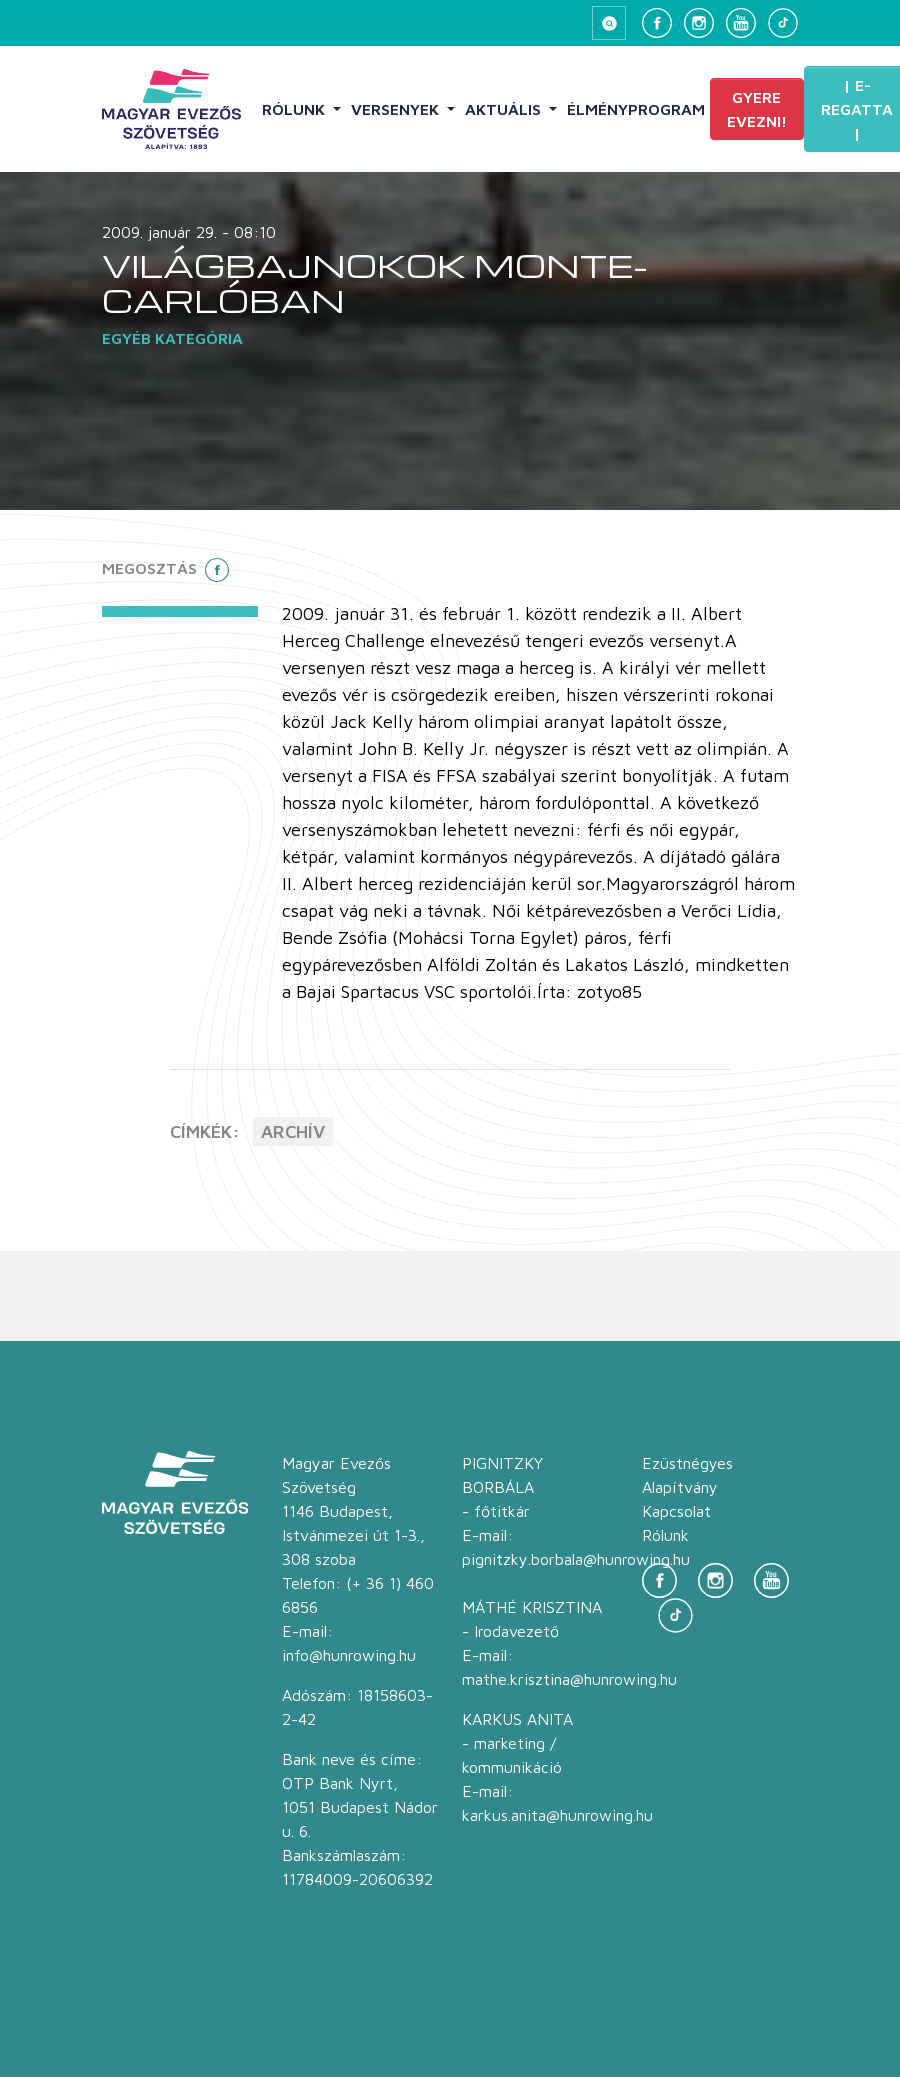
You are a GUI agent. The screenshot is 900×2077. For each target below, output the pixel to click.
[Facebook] (657, 23)
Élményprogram (636, 109)
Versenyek (397, 109)
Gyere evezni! (757, 109)
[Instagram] (699, 23)
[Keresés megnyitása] (609, 23)
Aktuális (505, 109)
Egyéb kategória (172, 338)
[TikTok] (783, 23)
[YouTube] (741, 23)
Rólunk (295, 109)
